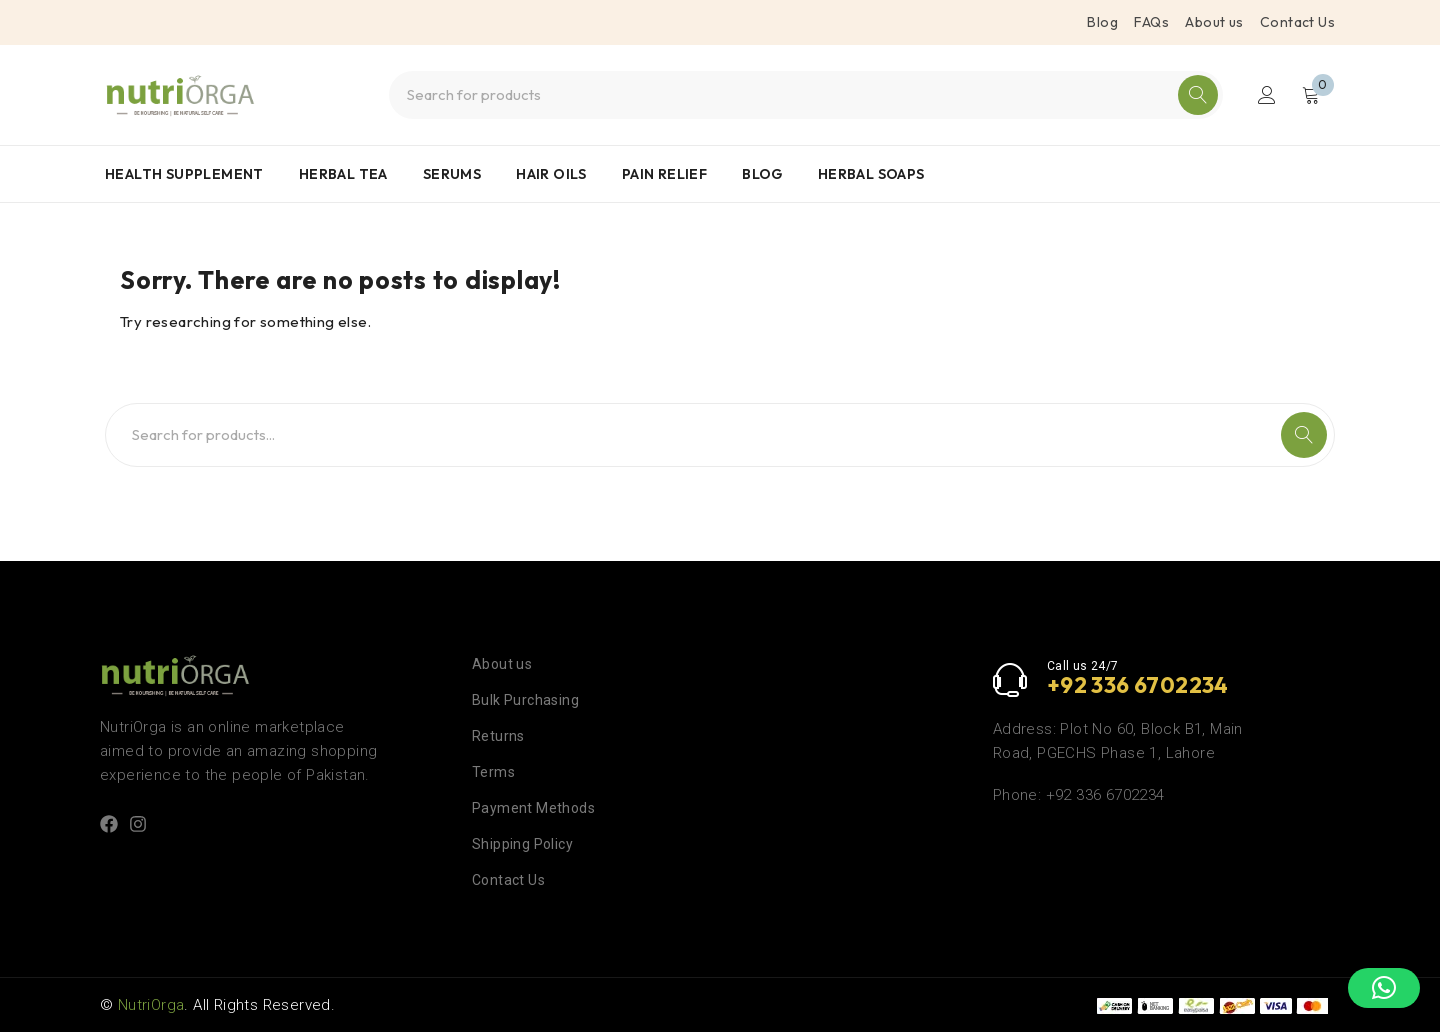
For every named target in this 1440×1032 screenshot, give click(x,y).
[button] (1384, 988)
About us (1214, 22)
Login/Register (1267, 95)
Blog (1102, 22)
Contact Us (1297, 22)
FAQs (1151, 22)
